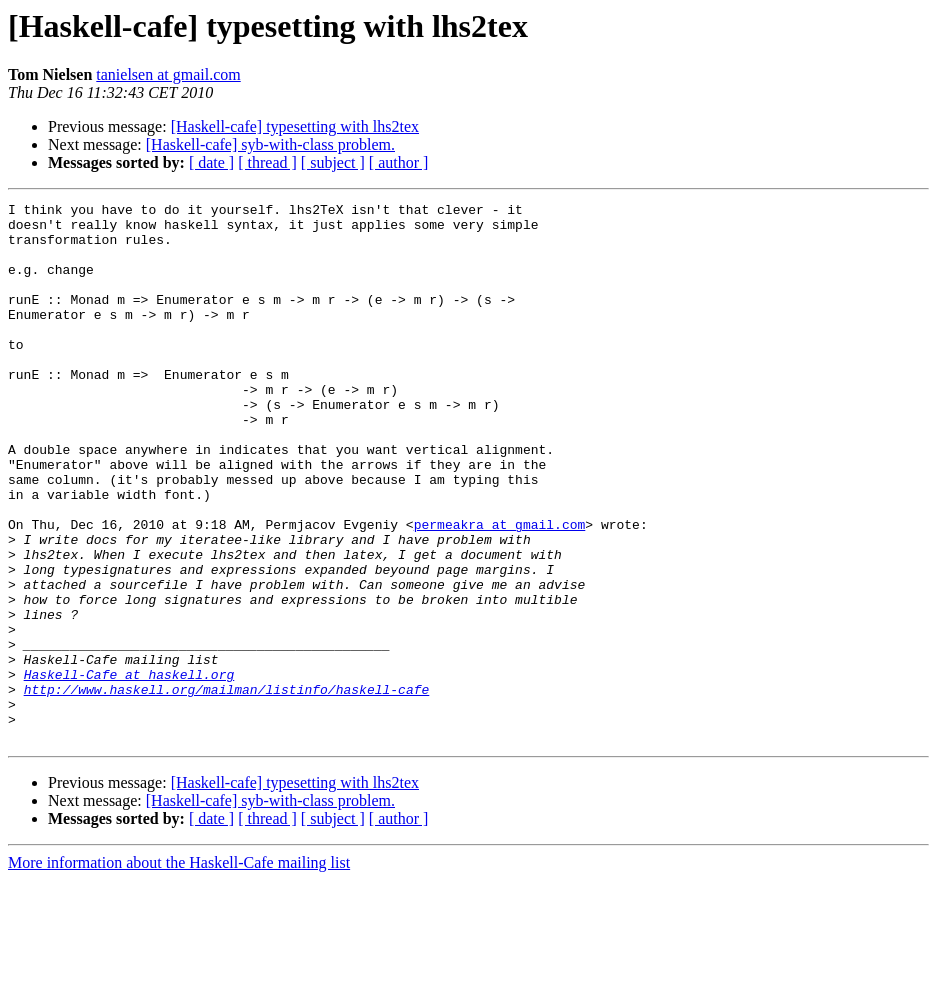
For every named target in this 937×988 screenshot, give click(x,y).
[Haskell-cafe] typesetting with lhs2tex (295, 126)
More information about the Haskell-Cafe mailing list (179, 970)
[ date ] (211, 162)
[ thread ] (267, 162)
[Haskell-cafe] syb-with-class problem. (270, 144)
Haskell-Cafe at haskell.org (129, 770)
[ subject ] (333, 162)
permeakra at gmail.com (500, 590)
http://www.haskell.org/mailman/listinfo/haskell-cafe (227, 788)
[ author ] (399, 162)
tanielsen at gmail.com (168, 74)
